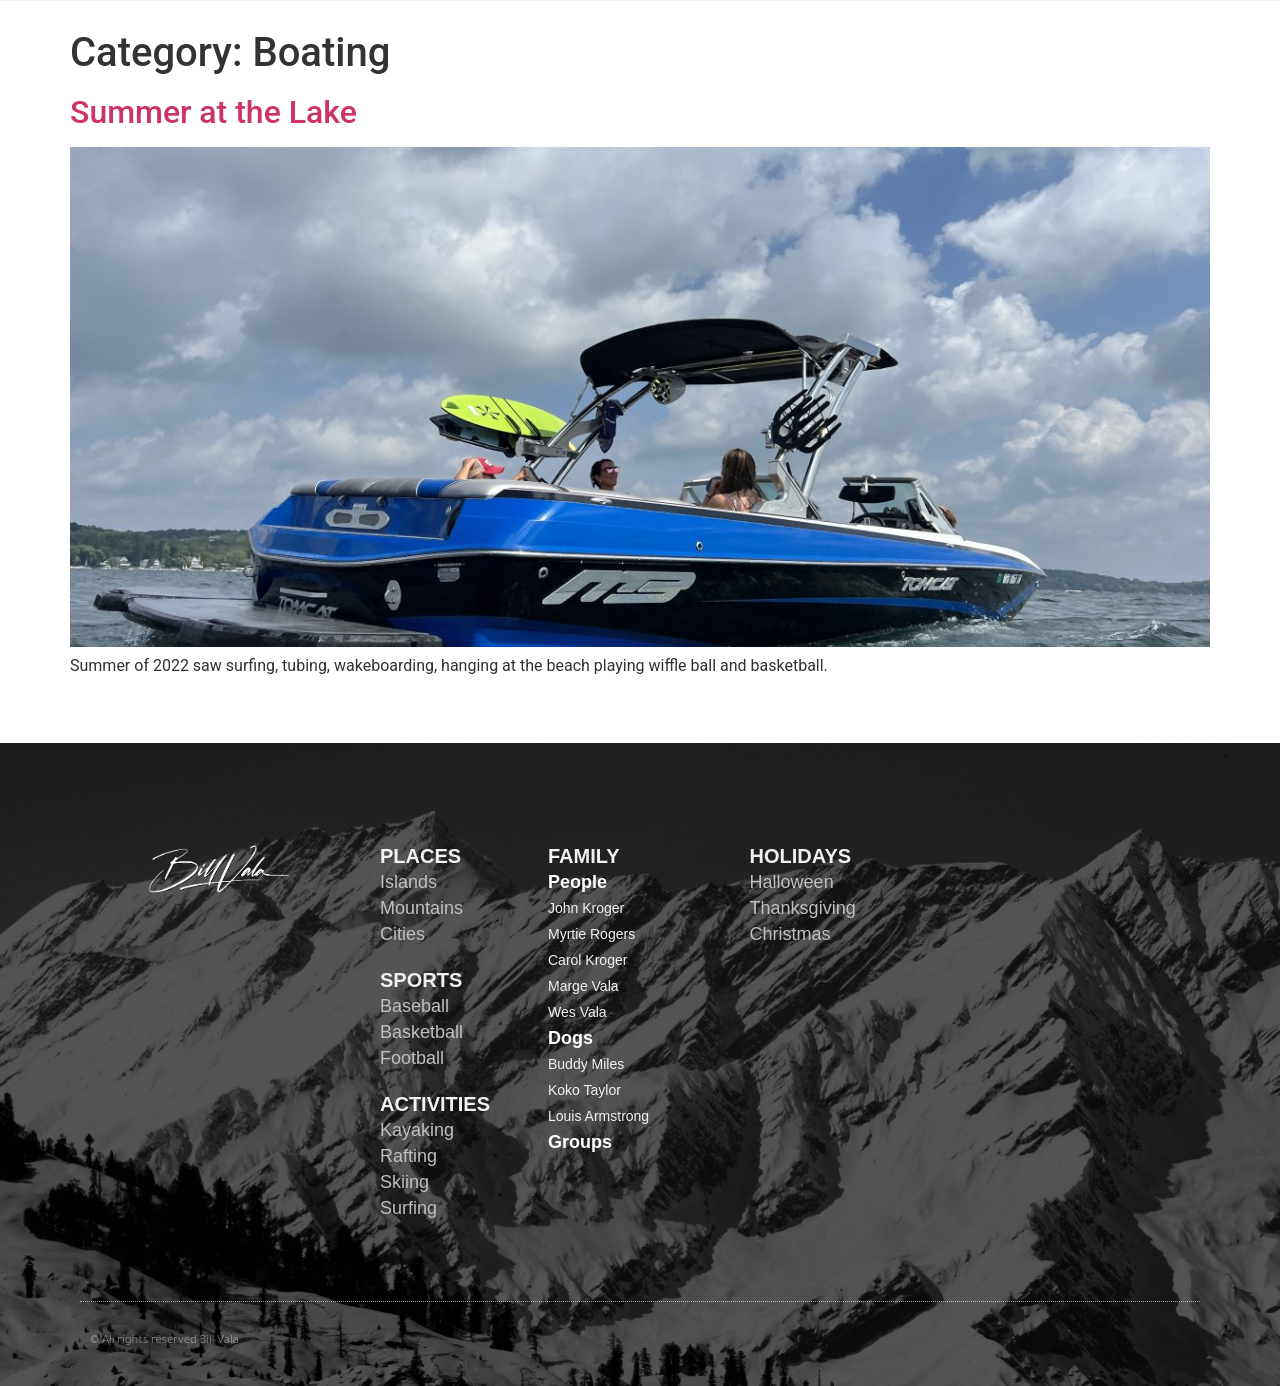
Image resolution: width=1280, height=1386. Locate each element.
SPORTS (421, 980)
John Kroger (586, 908)
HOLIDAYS (801, 856)
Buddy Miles (586, 1064)
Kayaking (417, 1130)
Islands (408, 882)
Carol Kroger (587, 960)
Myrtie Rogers (591, 934)
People (577, 882)
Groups (580, 1142)
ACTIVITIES (435, 1104)
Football (412, 1058)
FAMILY (584, 856)
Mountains (421, 908)
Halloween (792, 882)
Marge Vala (583, 986)
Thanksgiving (803, 908)
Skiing (404, 1182)
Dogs (570, 1038)
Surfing (408, 1208)
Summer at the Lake (213, 112)
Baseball (414, 1006)
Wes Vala (577, 1012)
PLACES (420, 856)
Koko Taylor (584, 1090)
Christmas (790, 934)
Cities (402, 934)
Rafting (408, 1156)
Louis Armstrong (598, 1116)
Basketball (421, 1032)
